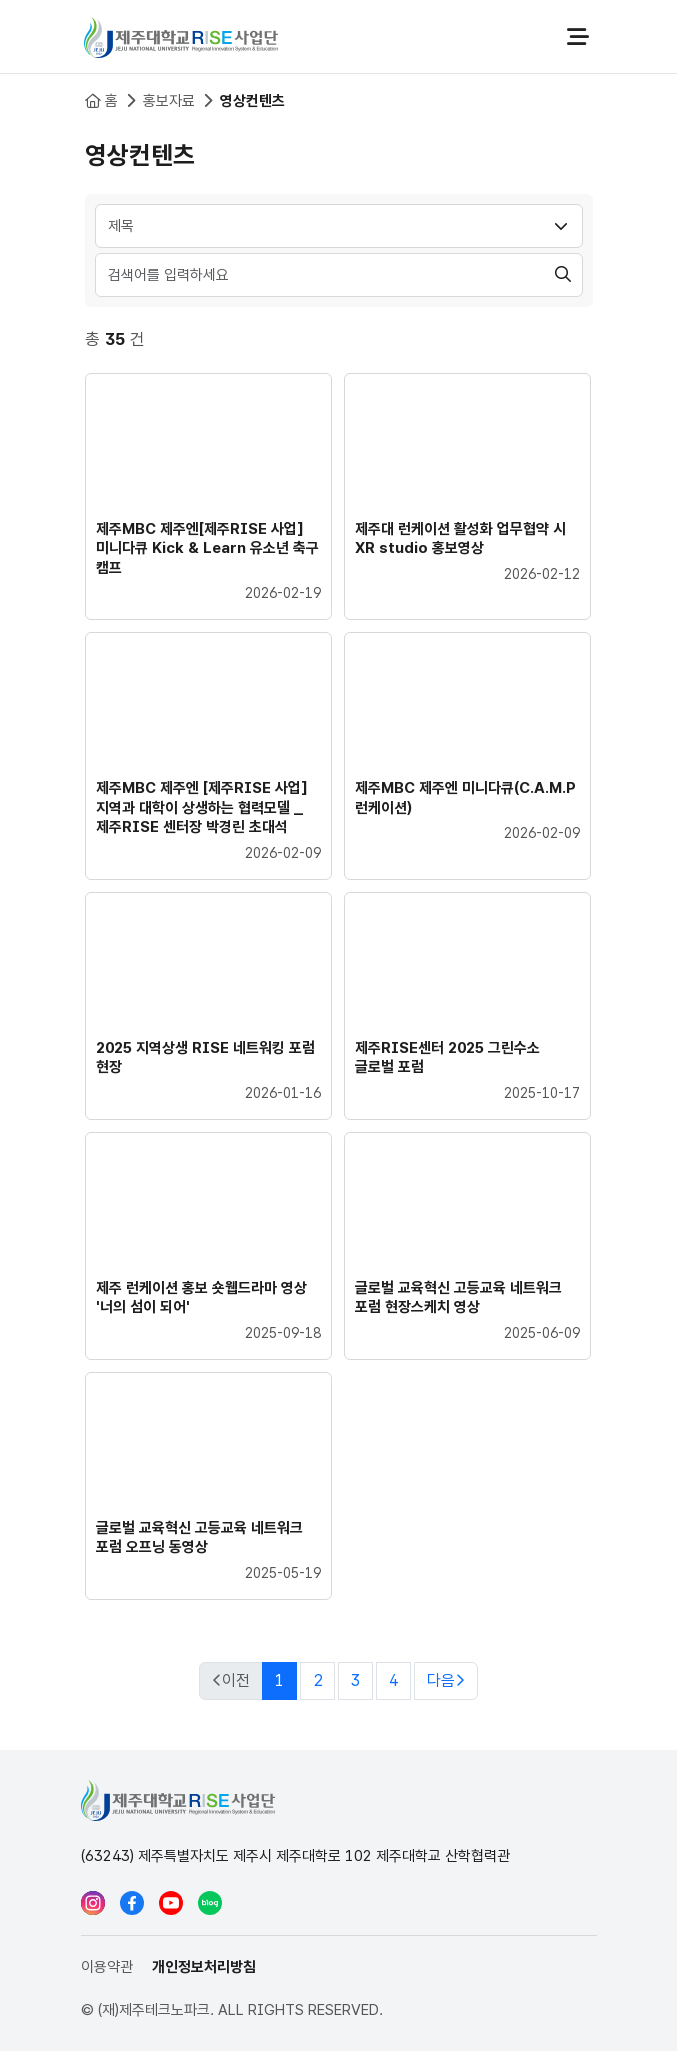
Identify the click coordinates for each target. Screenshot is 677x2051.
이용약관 (107, 1967)
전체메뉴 (578, 37)
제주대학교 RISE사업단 (181, 37)
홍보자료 (169, 101)
